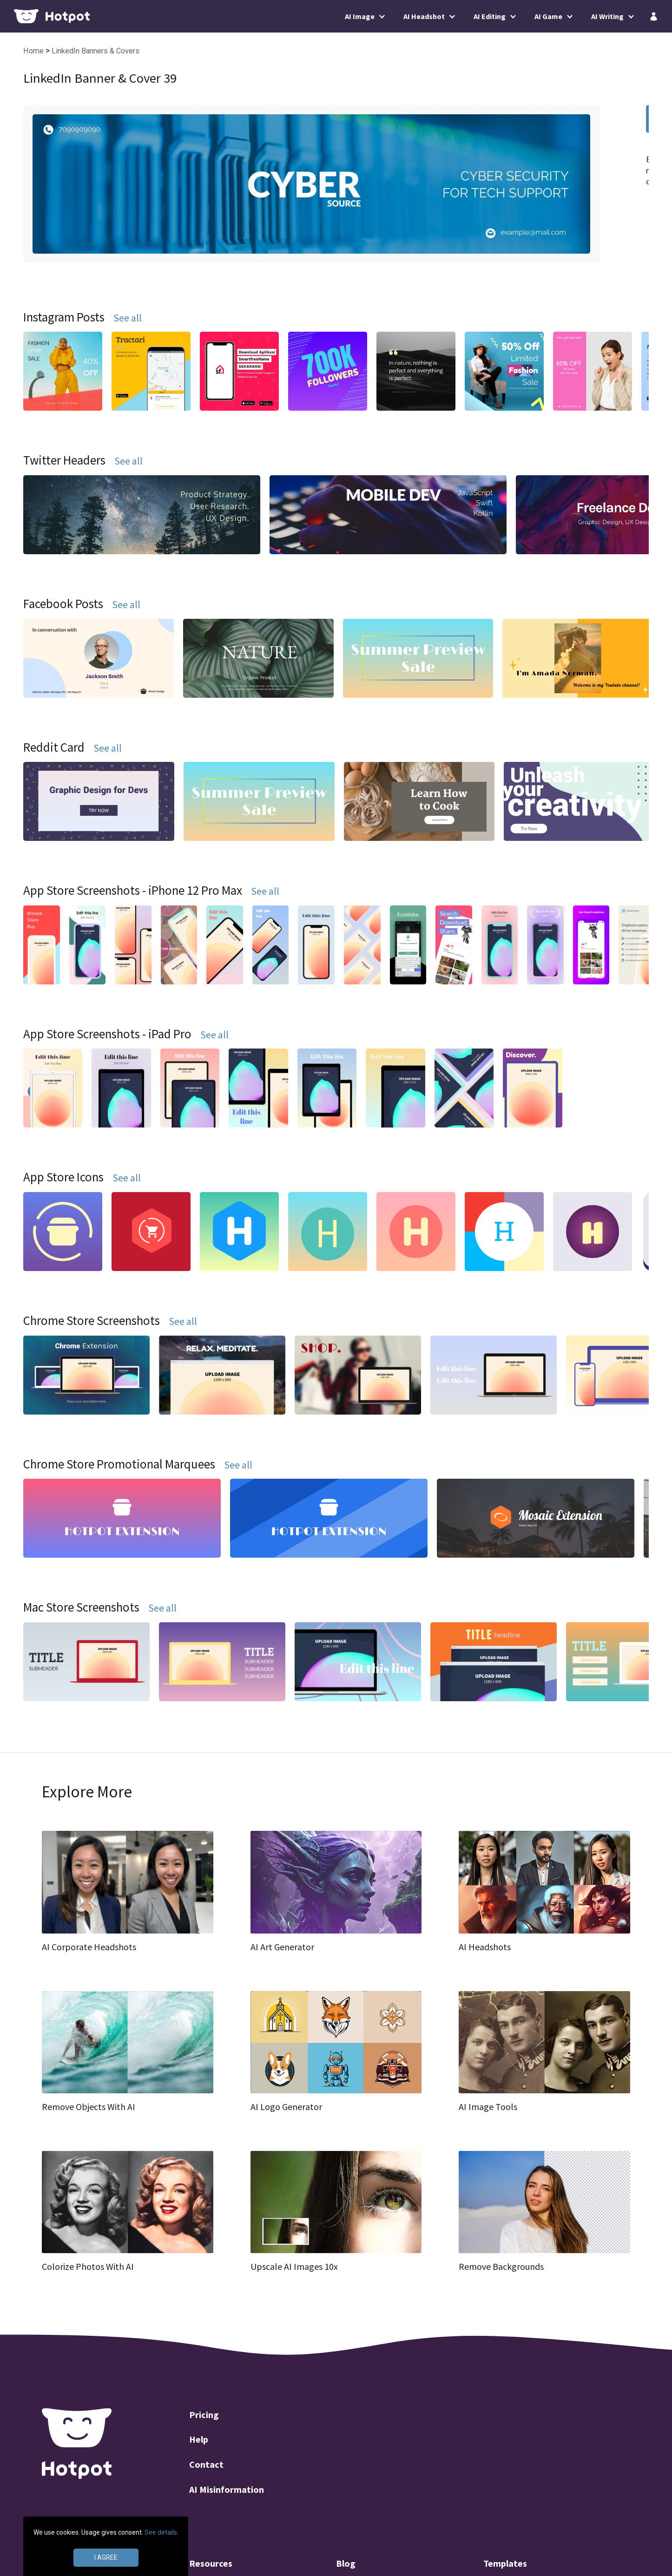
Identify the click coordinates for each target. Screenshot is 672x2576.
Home (34, 50)
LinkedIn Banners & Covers (95, 50)
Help (198, 2439)
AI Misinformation (226, 2489)
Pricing (204, 2414)
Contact (206, 2464)
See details (161, 2532)
